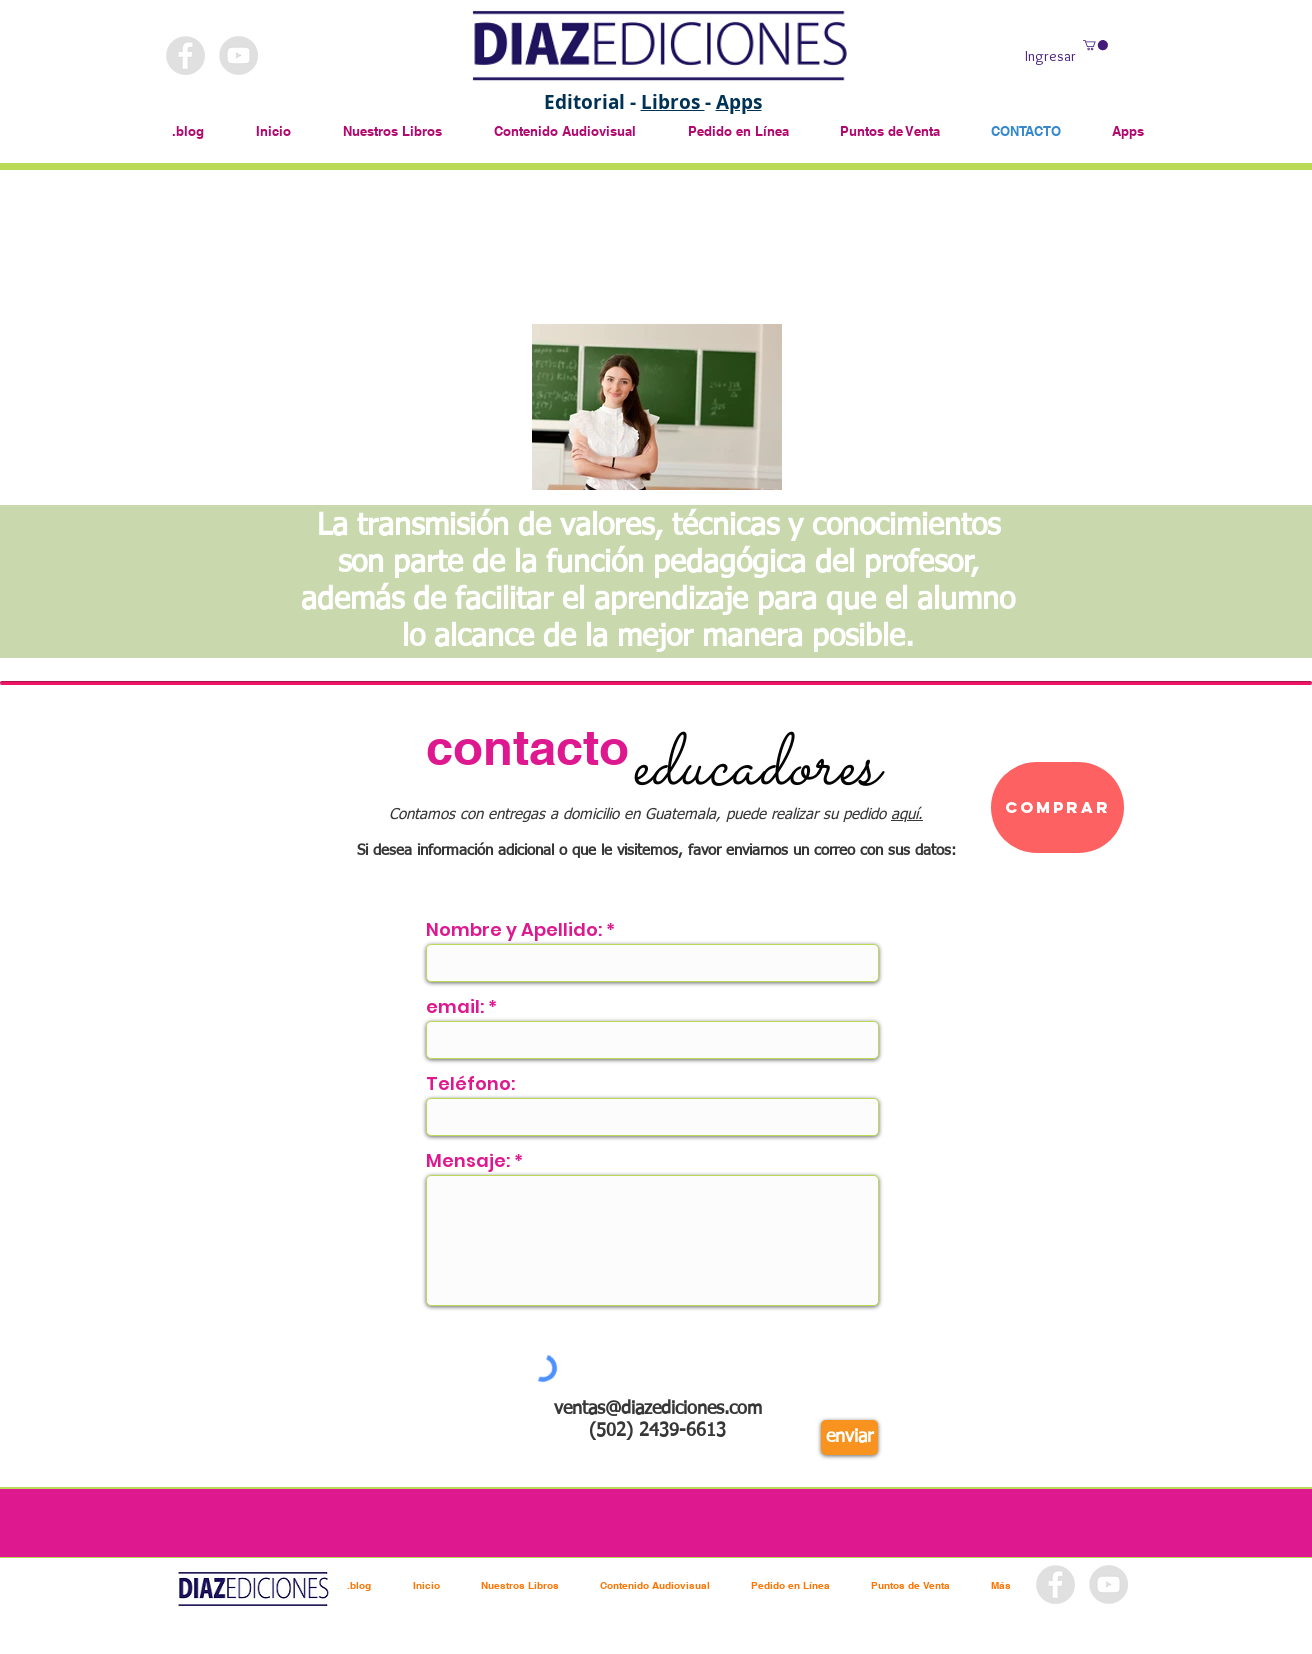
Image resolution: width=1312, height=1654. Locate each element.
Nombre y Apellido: (514, 930)
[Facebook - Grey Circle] (185, 55)
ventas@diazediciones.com (658, 1409)
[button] (1095, 45)
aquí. (907, 814)
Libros (673, 102)
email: (455, 1007)
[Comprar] (1057, 807)
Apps (739, 102)
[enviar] (849, 1437)
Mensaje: (468, 1161)
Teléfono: (470, 1084)
